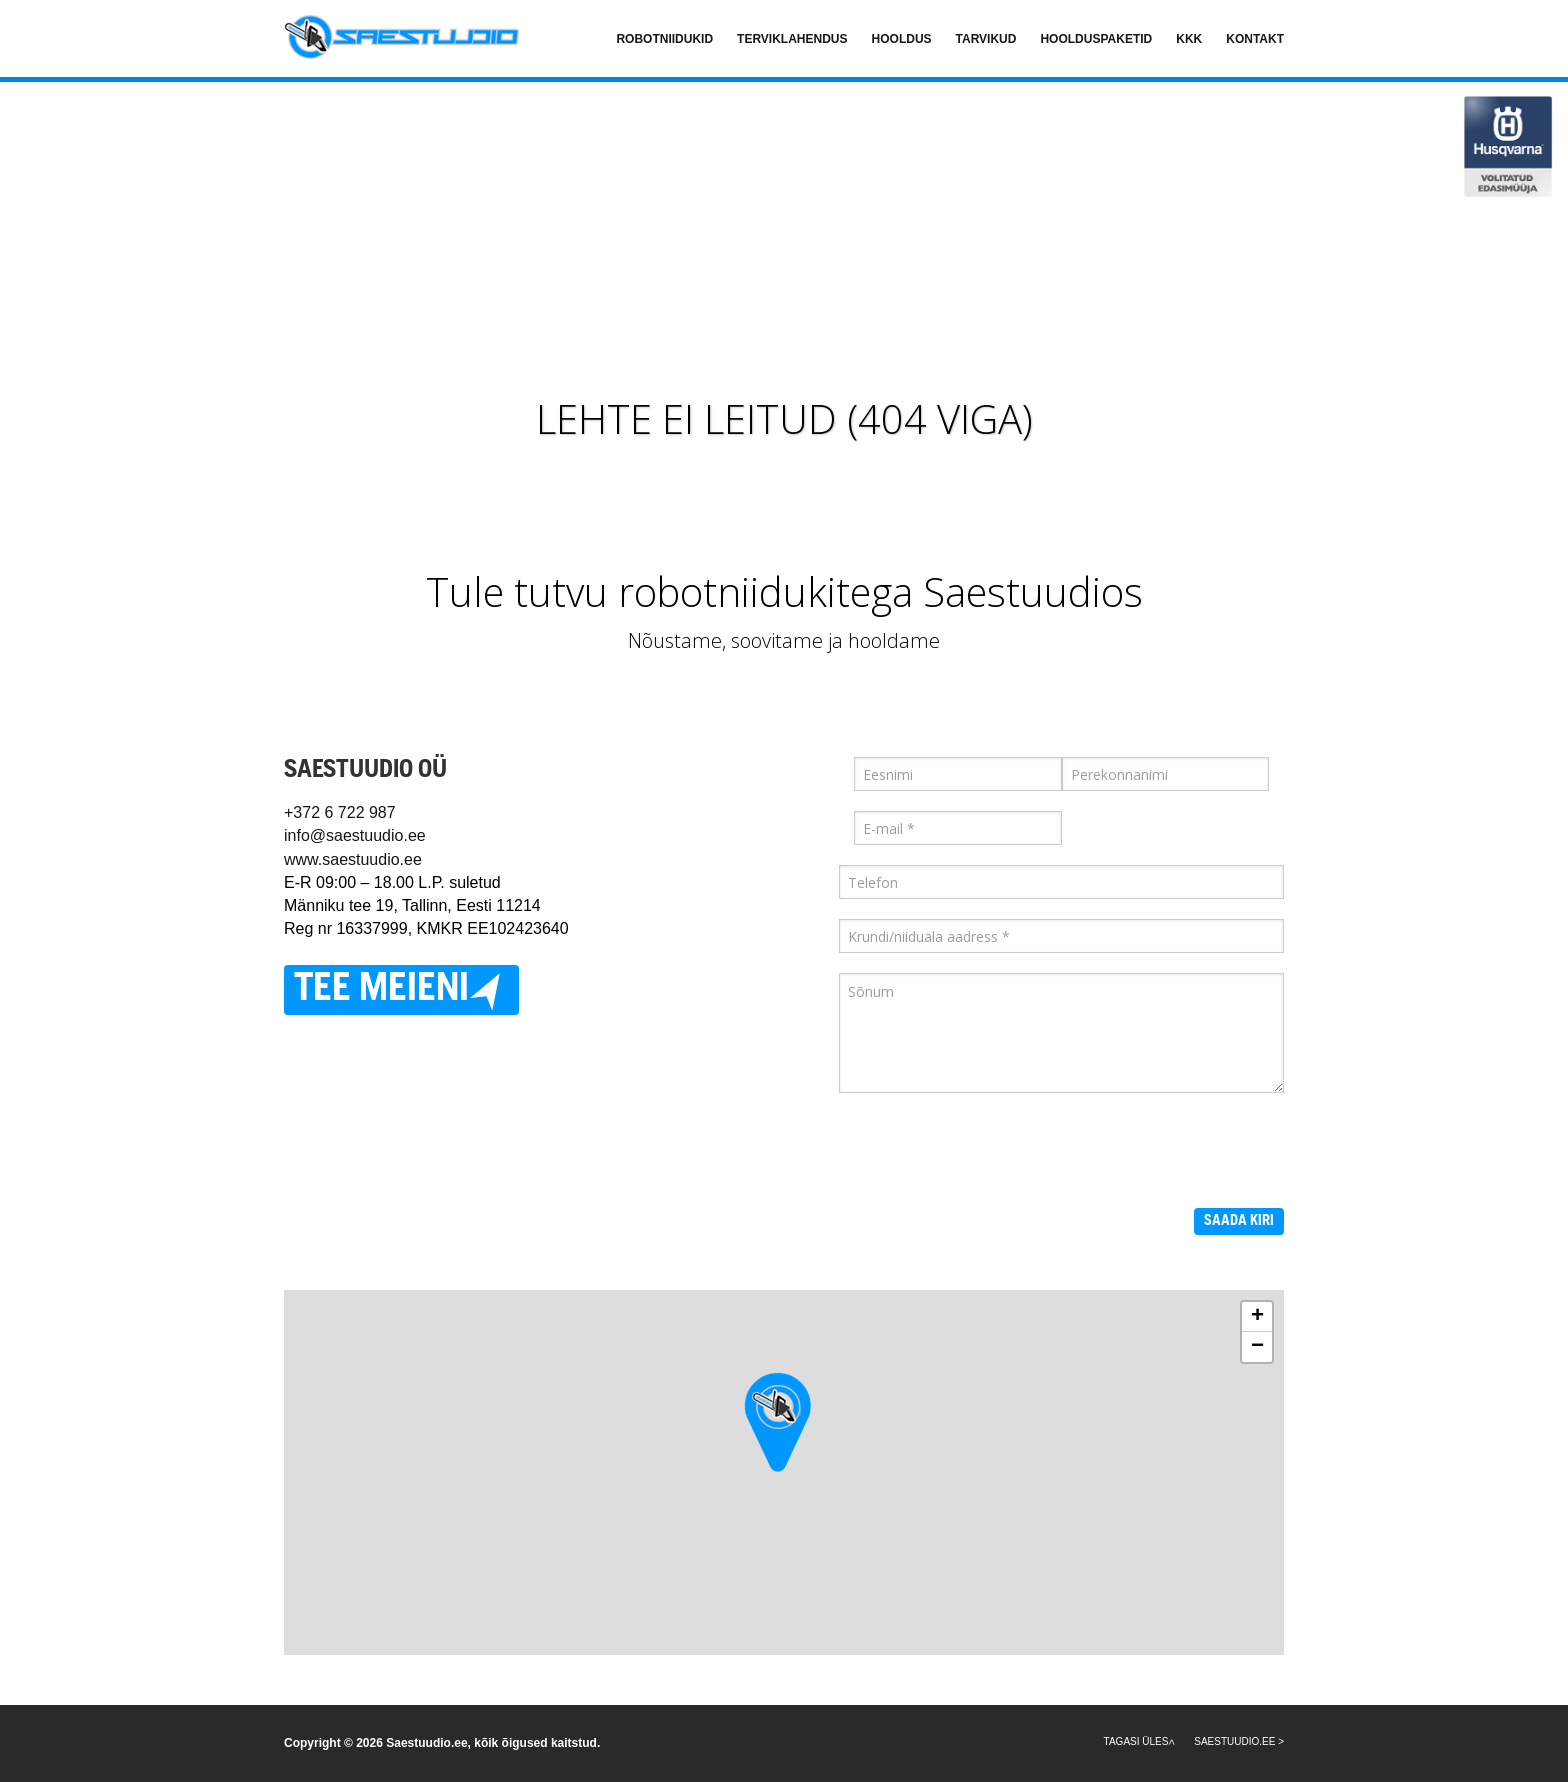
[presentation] (991, 1152)
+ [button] (1257, 1317)
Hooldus (902, 39)
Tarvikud (986, 39)
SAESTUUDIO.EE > (1239, 1741)
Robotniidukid (664, 39)
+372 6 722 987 (340, 812)
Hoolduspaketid (1096, 39)
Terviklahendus (792, 39)
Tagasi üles (1136, 1741)
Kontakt (1255, 39)
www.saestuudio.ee (353, 859)
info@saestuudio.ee (355, 835)
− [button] (1257, 1347)
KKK (1189, 39)
